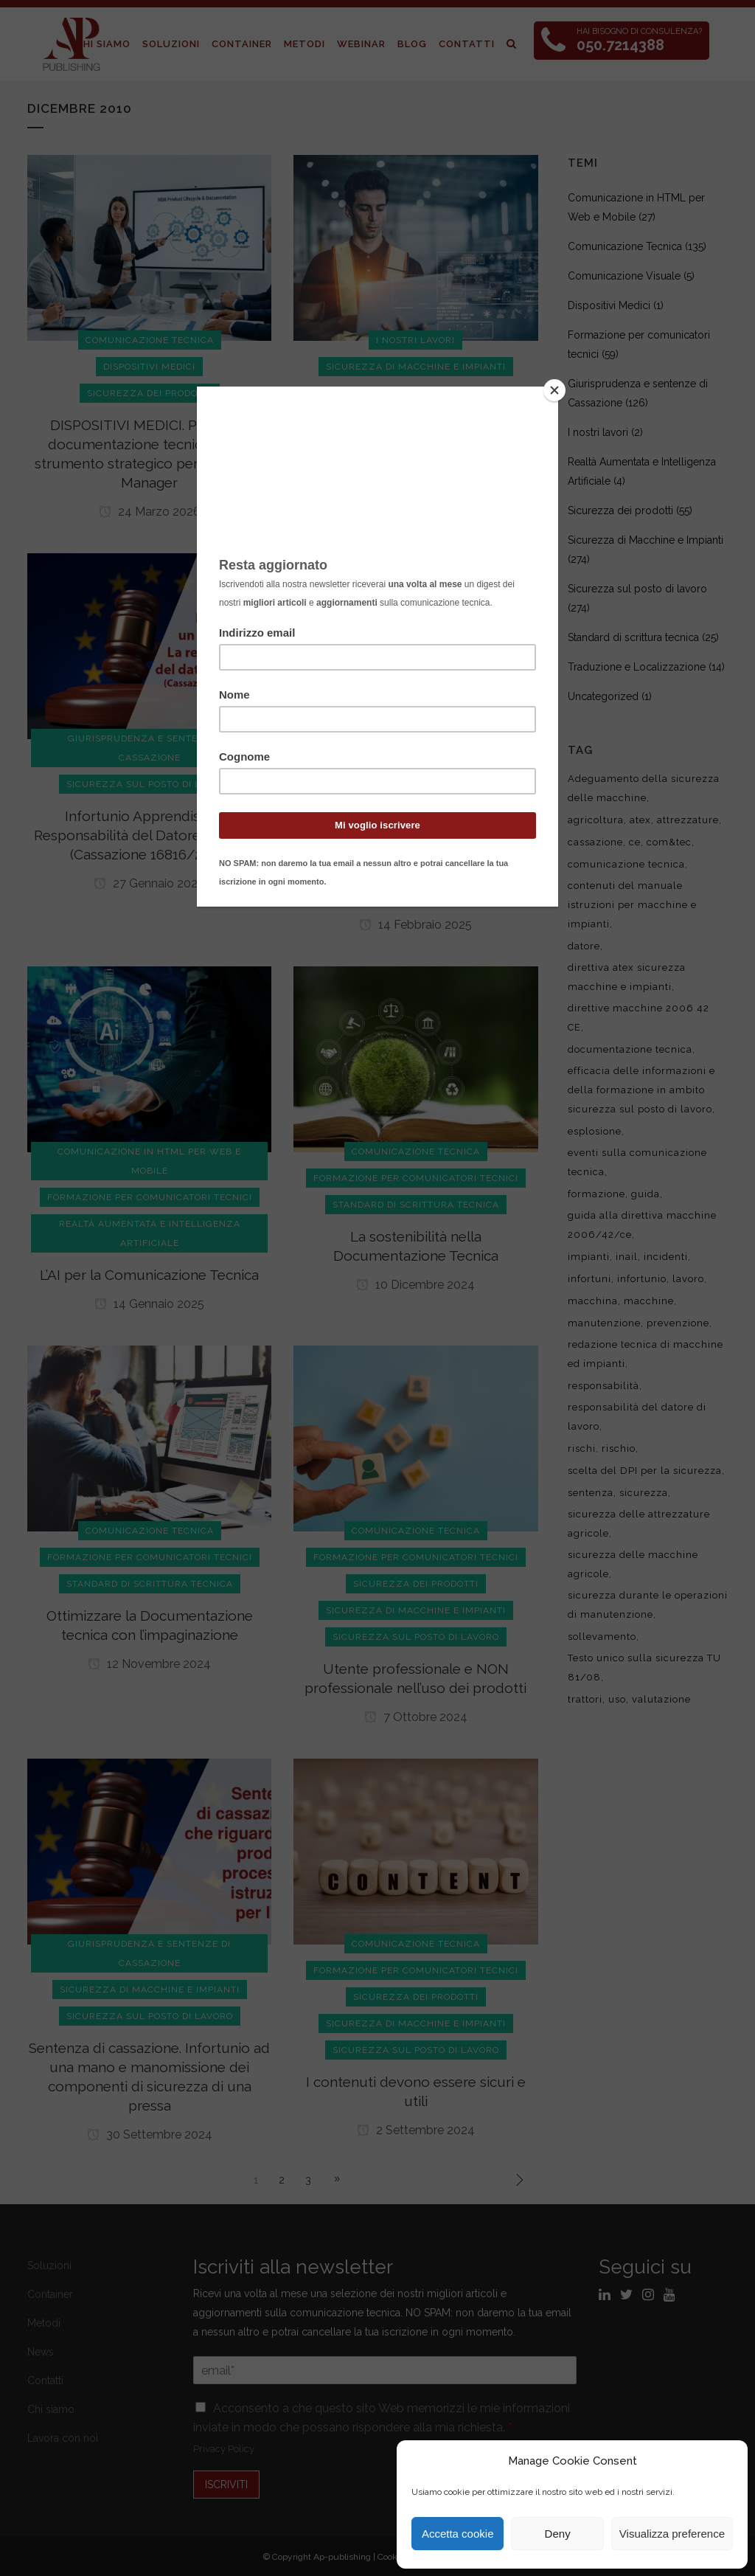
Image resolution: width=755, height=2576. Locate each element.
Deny (558, 2533)
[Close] (554, 390)
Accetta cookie (458, 2533)
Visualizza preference (672, 2533)
